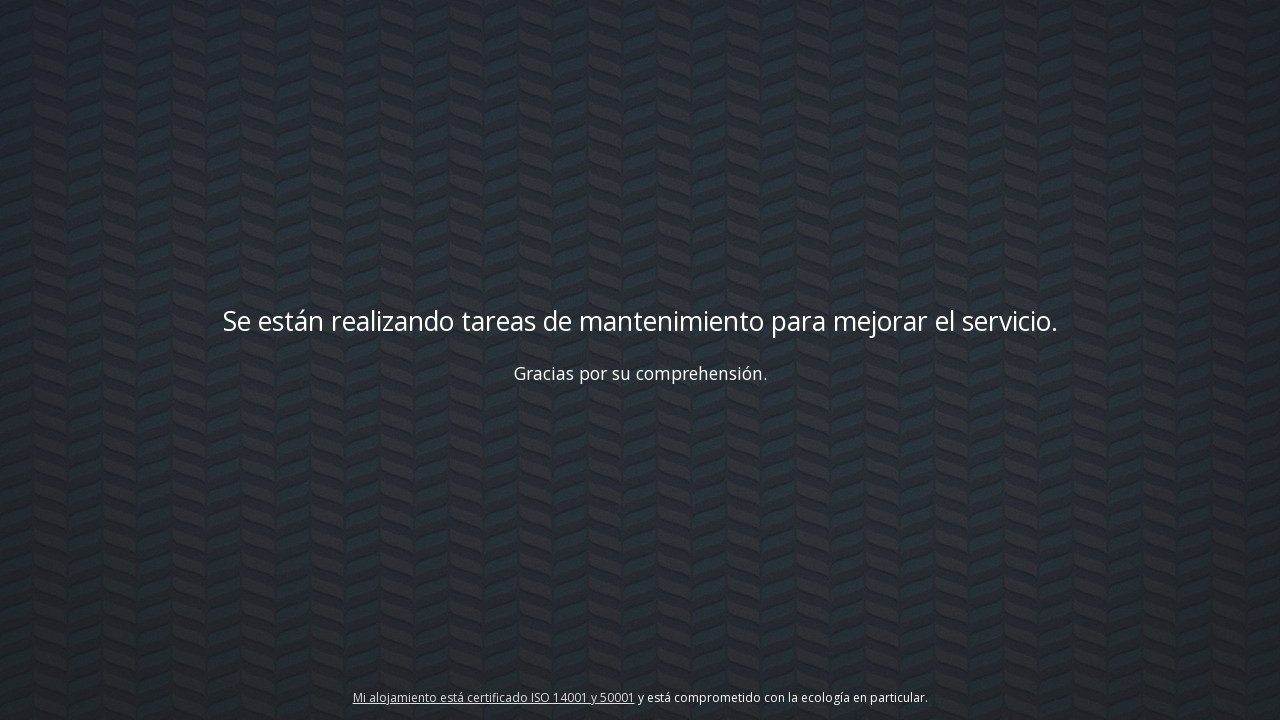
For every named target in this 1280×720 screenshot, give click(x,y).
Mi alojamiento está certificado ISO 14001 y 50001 (494, 697)
